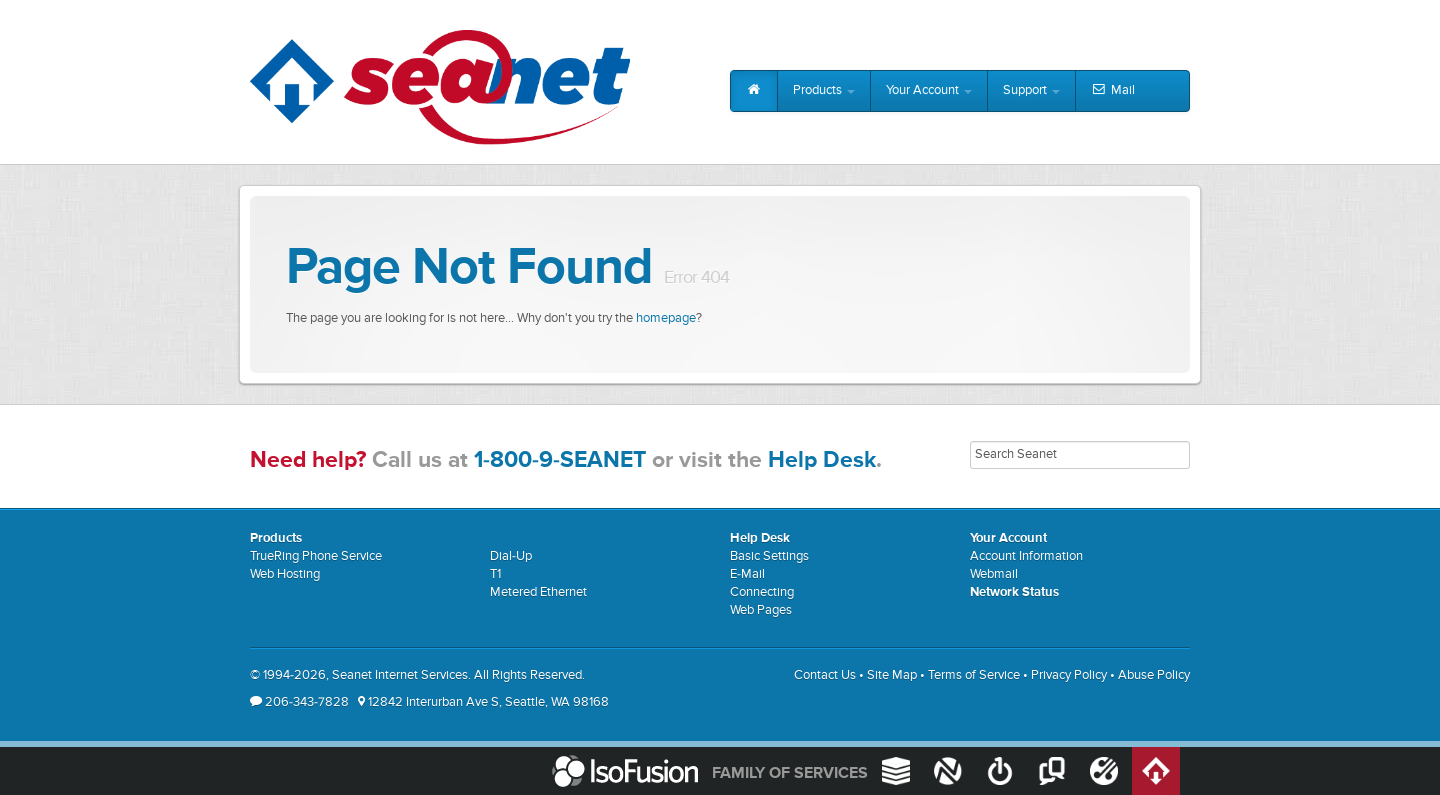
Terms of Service (974, 675)
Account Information (1026, 556)
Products (824, 90)
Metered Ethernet (538, 592)
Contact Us (825, 675)
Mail (1112, 91)
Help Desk (822, 460)
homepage (666, 318)
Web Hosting (285, 574)
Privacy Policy (1069, 675)
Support (1031, 90)
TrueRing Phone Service (316, 556)
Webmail (994, 574)
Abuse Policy (1154, 675)
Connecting (762, 592)
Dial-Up (511, 556)
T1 (495, 574)
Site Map (892, 675)
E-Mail (747, 574)
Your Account (929, 90)
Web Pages (761, 610)
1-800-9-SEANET (560, 460)
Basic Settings (769, 556)
